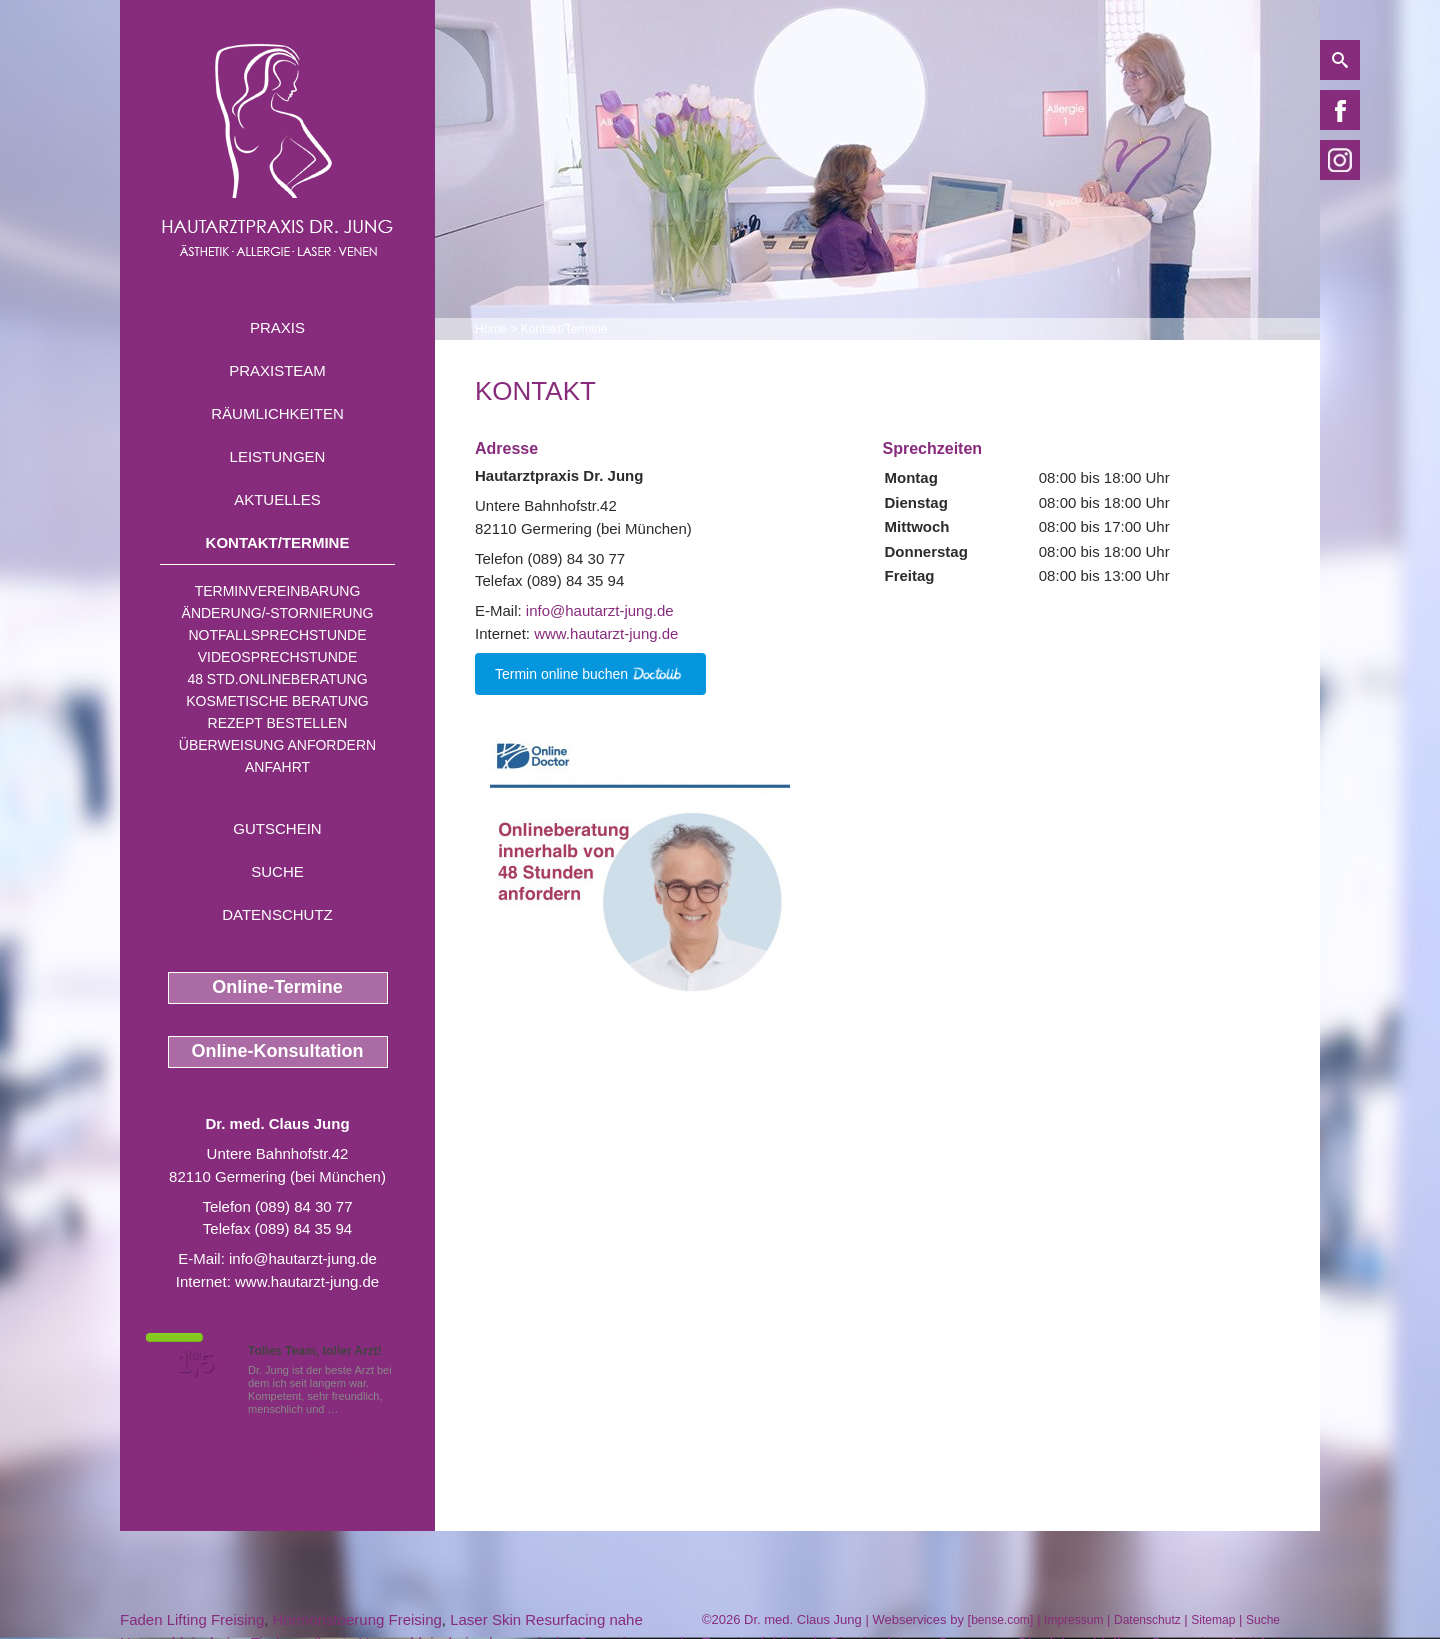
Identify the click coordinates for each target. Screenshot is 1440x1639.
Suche (277, 871)
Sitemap (1213, 1620)
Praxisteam (277, 370)
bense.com (1000, 1620)
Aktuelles (277, 499)
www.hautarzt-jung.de (307, 1281)
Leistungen (278, 456)
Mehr (354, 1409)
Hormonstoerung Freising (357, 1619)
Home (491, 329)
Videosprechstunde (277, 657)
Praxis (277, 327)
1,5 (195, 1363)
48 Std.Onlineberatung (277, 679)
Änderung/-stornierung (278, 613)
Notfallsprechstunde (277, 635)
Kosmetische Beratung (277, 701)
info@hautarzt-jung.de (303, 1258)
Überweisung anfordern (277, 745)
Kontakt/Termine (278, 542)
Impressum (1073, 1620)
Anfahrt (277, 767)
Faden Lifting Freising (192, 1619)
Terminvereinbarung (278, 591)
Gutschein (277, 828)
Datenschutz (277, 914)
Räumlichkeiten (277, 413)
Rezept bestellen (278, 723)
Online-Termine (277, 987)
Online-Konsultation (278, 1051)
